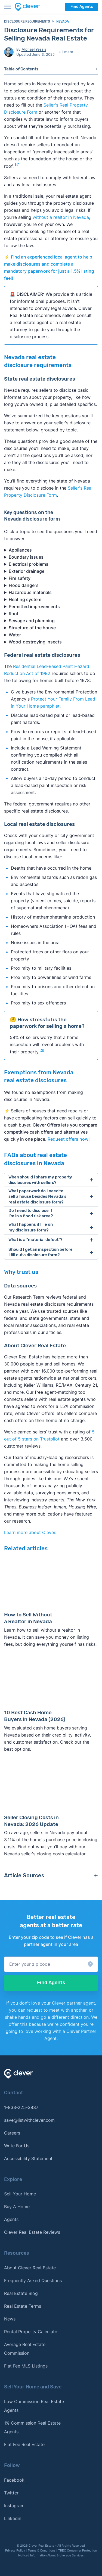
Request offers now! (69, 1139)
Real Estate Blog (21, 2293)
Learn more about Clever (29, 1532)
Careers (12, 2133)
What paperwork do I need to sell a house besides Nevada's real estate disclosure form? (37, 1197)
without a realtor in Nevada (61, 217)
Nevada (62, 21)
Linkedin (12, 2518)
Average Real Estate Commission (24, 2349)
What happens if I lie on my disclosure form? (30, 1227)
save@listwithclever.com (29, 2120)
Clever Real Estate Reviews (32, 2232)
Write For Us (16, 2145)
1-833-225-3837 (21, 2107)
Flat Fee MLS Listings (26, 2366)
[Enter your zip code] (51, 1964)
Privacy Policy (15, 2550)
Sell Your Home (20, 2194)
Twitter (11, 2493)
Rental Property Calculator (31, 2331)
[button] (51, 1964)
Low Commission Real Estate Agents (34, 2406)
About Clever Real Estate (30, 2267)
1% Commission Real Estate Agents (32, 2427)
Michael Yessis (33, 49)
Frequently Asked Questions (33, 2280)
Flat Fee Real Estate (24, 2444)
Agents (11, 2219)
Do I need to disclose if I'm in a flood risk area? (30, 1213)
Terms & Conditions (41, 2550)
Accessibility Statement (28, 2158)
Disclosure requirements (27, 21)
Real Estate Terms (22, 2306)
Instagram (14, 2505)
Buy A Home (17, 2206)
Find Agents (81, 6)
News (10, 2319)
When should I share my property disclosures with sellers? (40, 1180)
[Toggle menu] (7, 6)
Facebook (14, 2480)
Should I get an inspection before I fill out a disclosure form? (40, 1252)
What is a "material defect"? (35, 1239)
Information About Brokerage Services (57, 2555)
